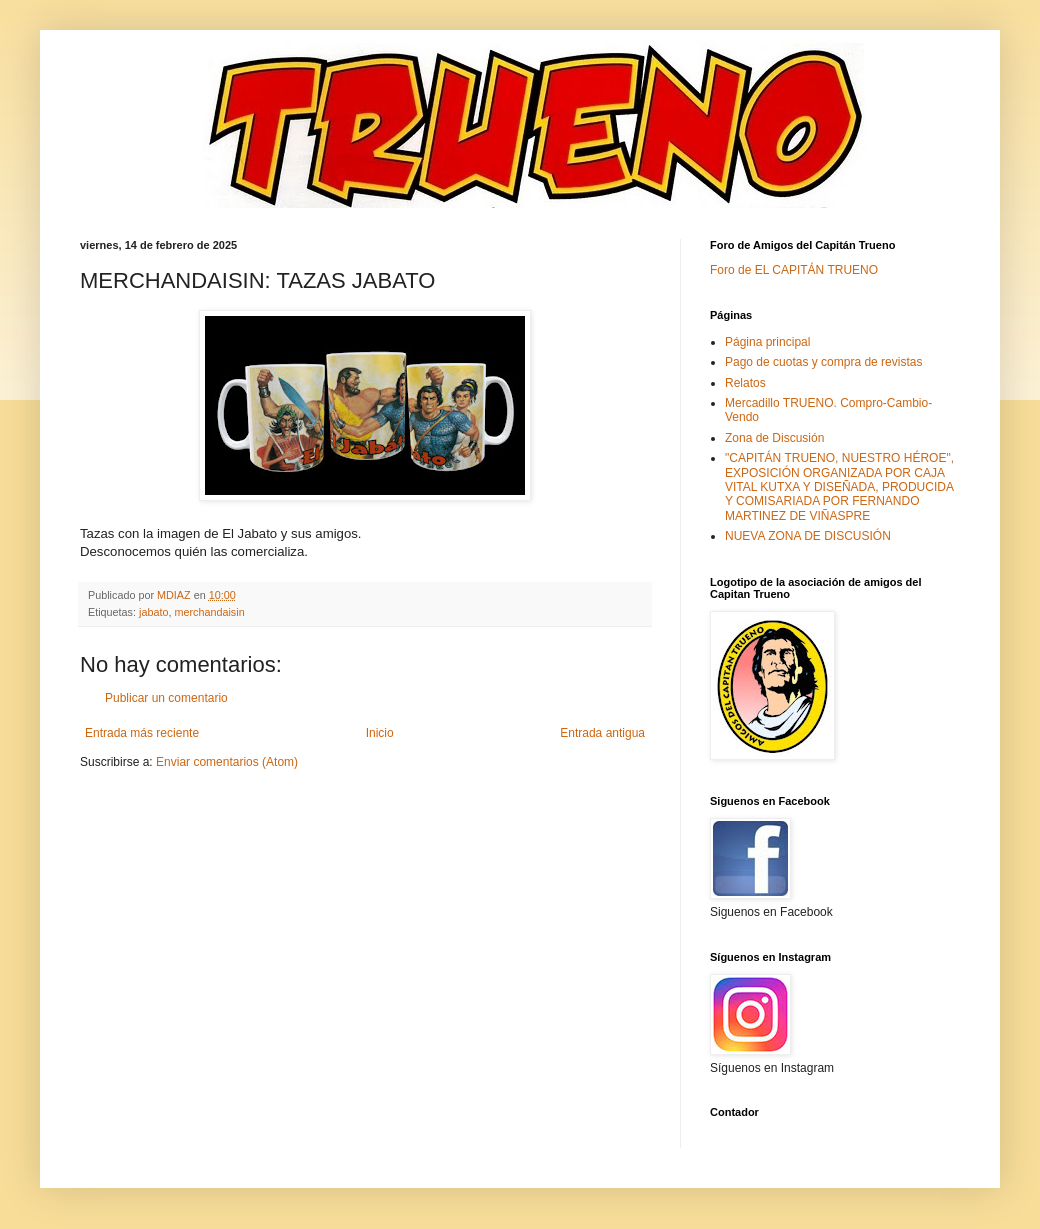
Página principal (767, 342)
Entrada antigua (602, 733)
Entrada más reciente (142, 733)
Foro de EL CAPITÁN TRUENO (794, 270)
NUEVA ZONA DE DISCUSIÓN (808, 536)
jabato (153, 612)
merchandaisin (209, 612)
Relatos (745, 383)
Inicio (380, 733)
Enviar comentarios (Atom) (227, 762)
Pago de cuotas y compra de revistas (823, 362)
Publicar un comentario (166, 698)
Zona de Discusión (774, 438)
